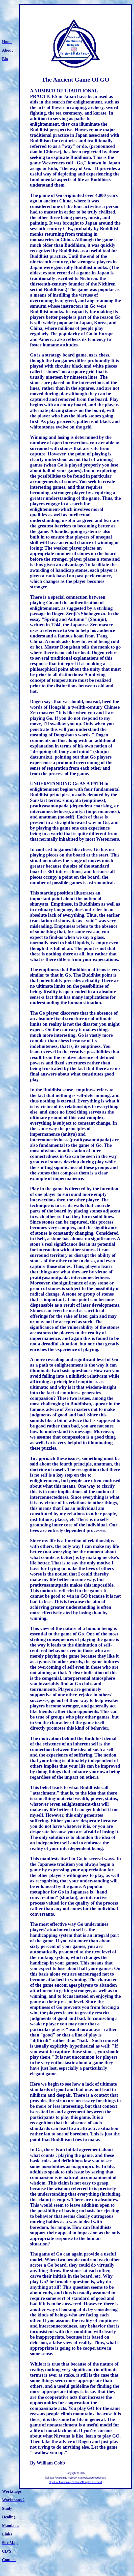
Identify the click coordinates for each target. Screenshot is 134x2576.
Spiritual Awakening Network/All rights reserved (75, 2482)
